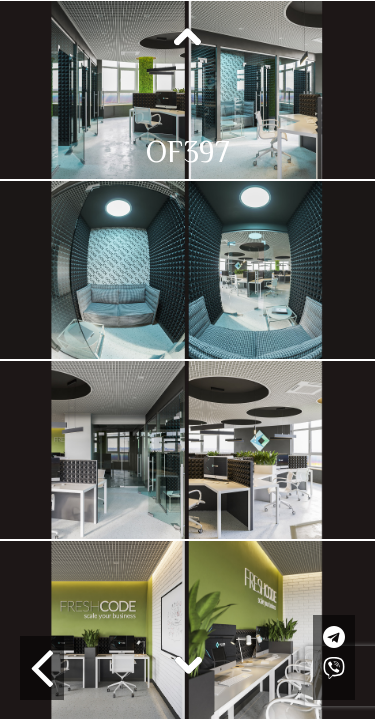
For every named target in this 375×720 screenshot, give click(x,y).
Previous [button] (188, 38)
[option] (187, 90)
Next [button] (188, 664)
